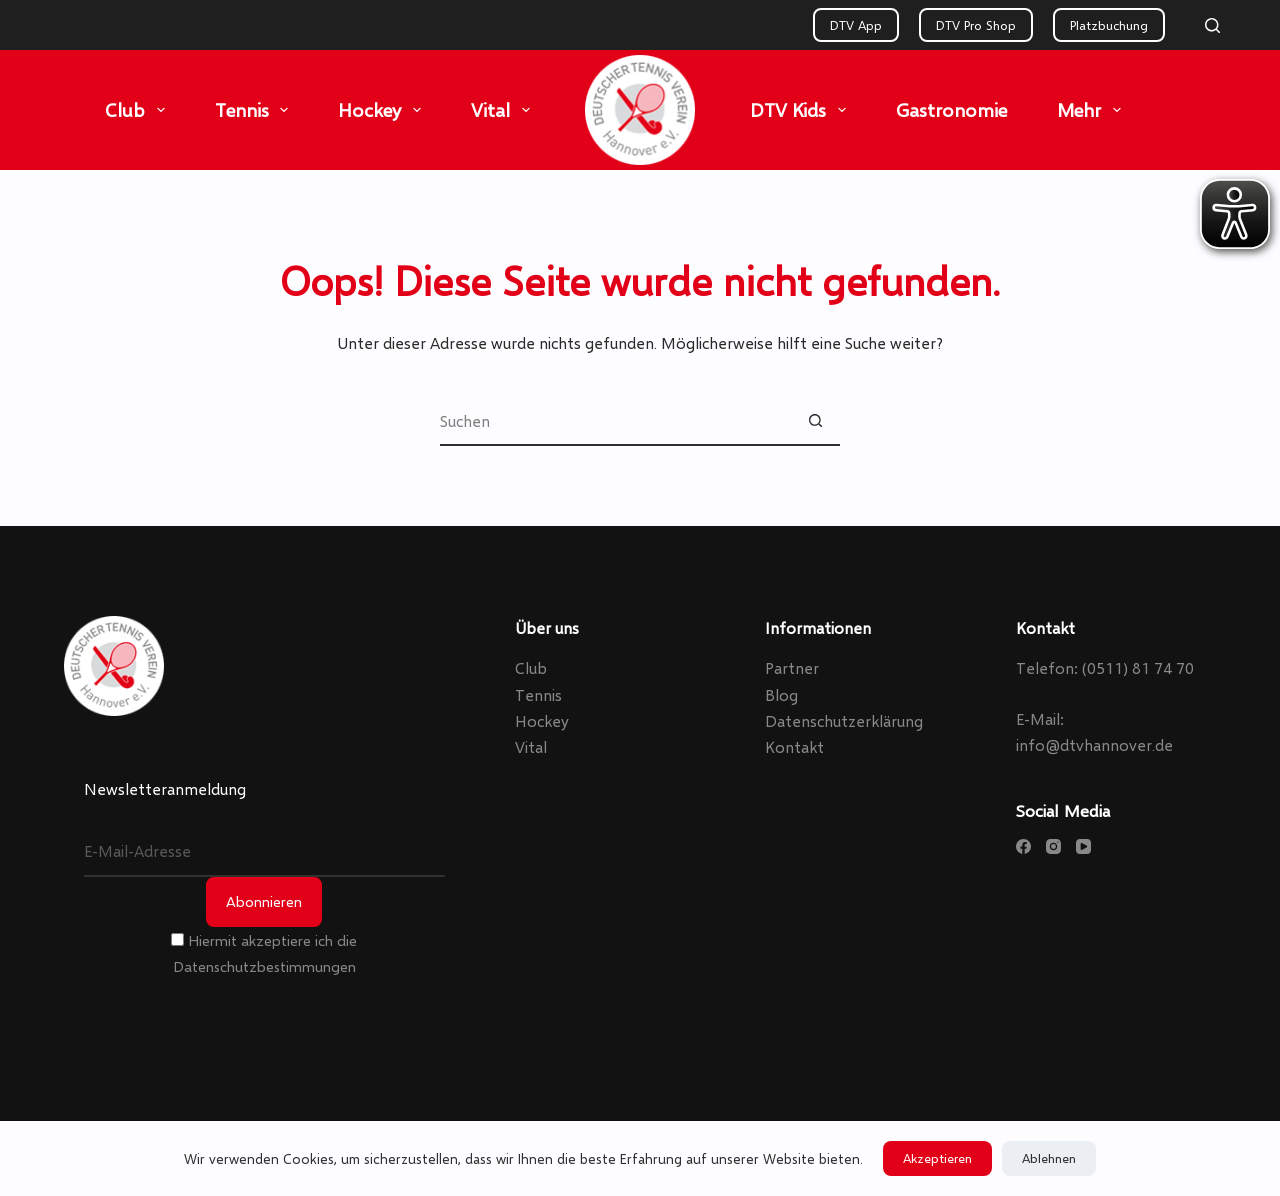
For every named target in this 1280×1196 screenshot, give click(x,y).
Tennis (256, 110)
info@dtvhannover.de (1094, 744)
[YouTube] (1083, 846)
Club (139, 110)
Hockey (383, 110)
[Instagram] (1053, 846)
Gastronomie (951, 109)
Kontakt (794, 746)
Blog (781, 694)
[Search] (1212, 25)
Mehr (1093, 110)
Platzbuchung (1109, 25)
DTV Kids (802, 110)
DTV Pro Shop (976, 25)
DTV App (856, 25)
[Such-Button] (815, 421)
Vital (504, 110)
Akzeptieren (937, 1158)
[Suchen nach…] (615, 421)
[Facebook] (1023, 846)
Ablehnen (1049, 1158)
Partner (792, 667)
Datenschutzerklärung (844, 720)
